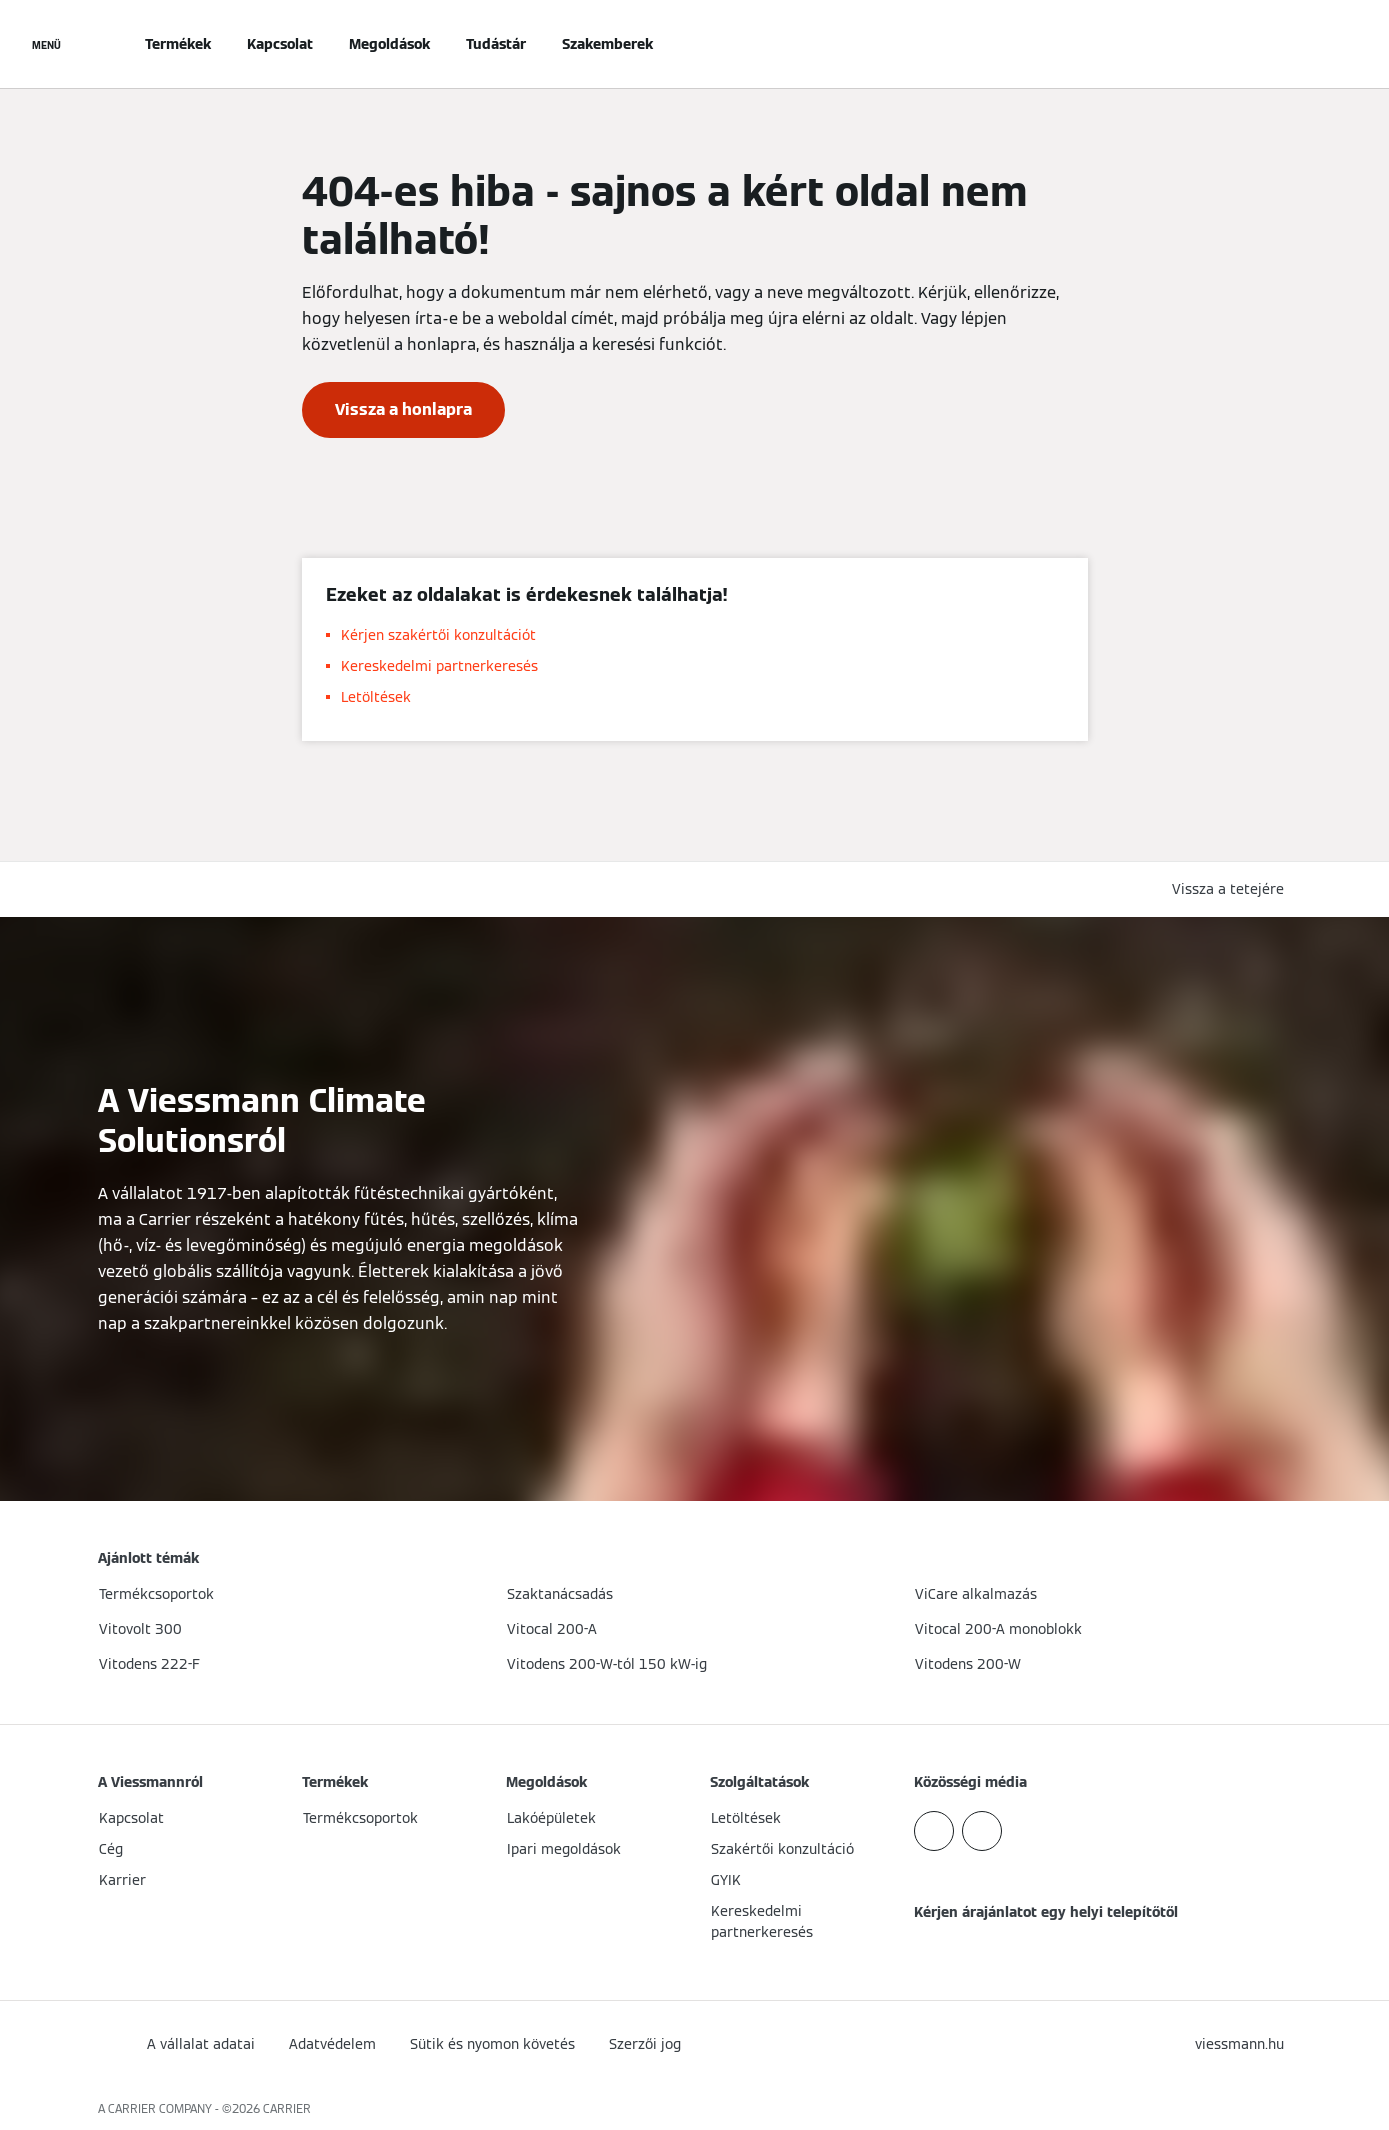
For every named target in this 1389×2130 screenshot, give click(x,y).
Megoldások (389, 44)
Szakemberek (607, 44)
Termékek (178, 44)
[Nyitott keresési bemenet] (1282, 44)
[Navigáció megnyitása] (46, 44)
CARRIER (287, 2108)
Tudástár (496, 44)
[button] (1232, 889)
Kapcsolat (280, 44)
